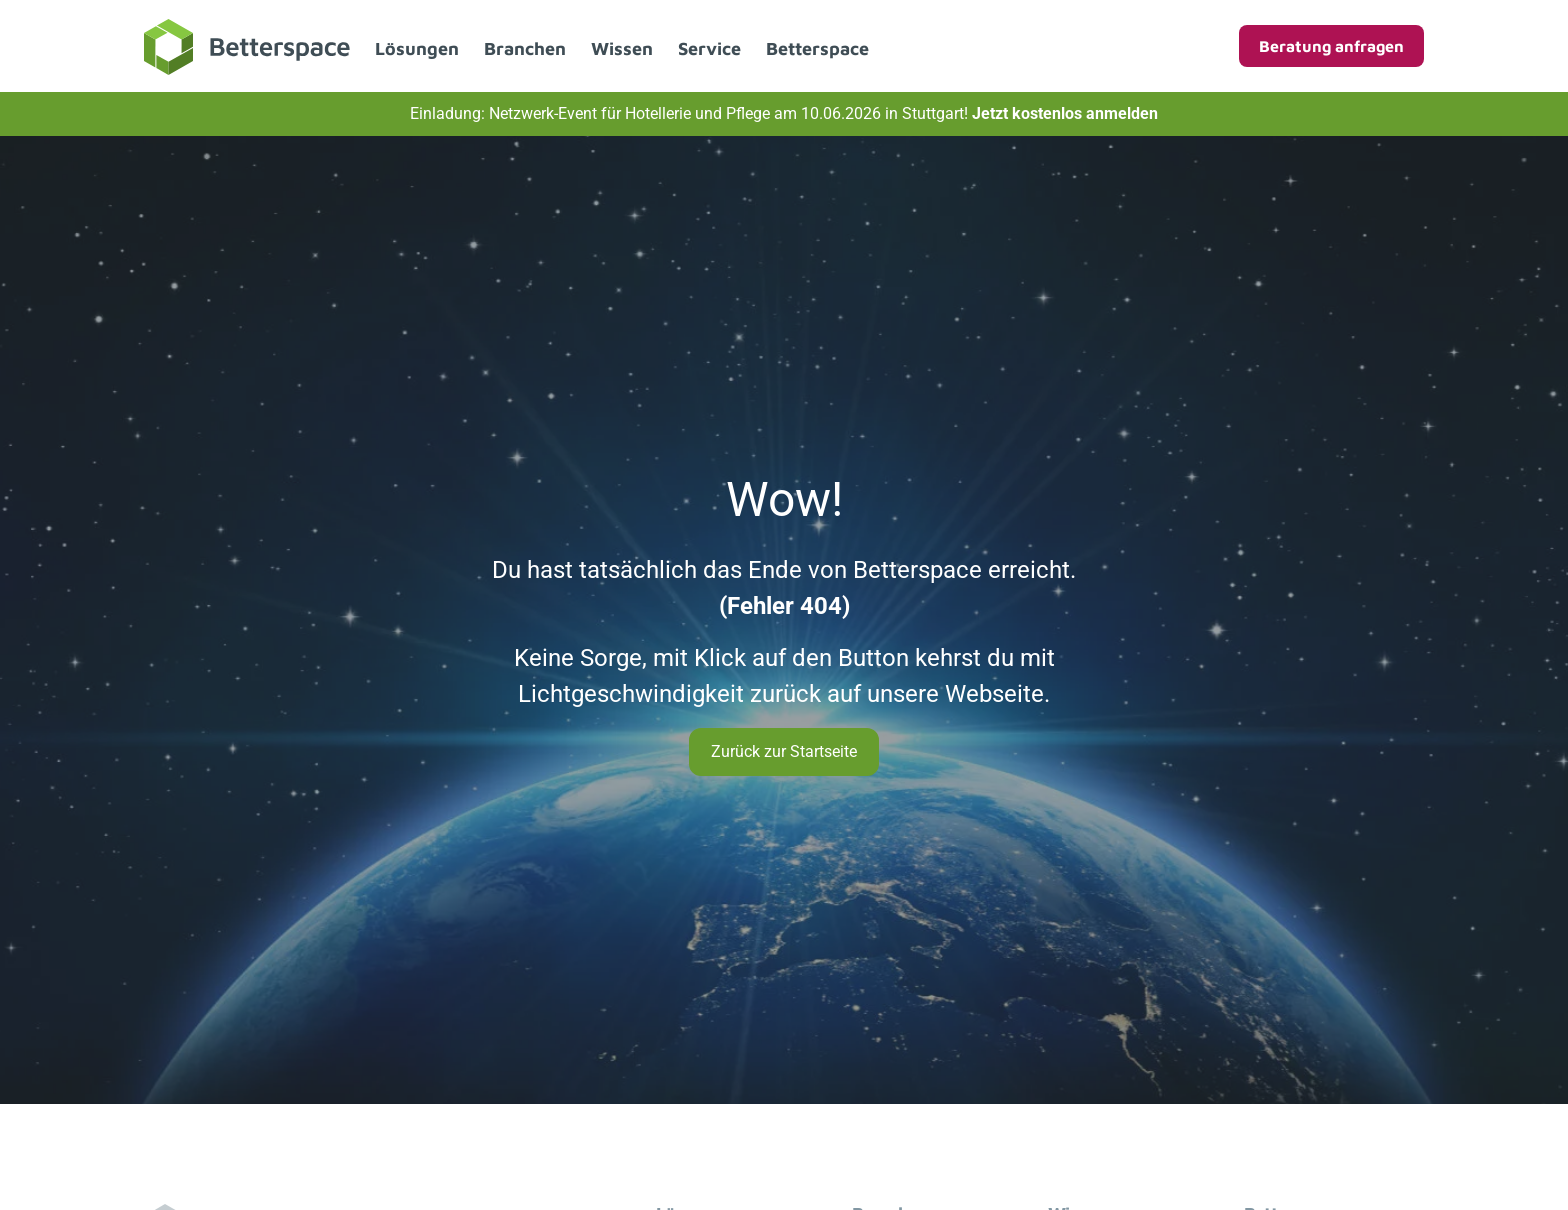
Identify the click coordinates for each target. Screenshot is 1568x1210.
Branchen (525, 48)
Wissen (622, 48)
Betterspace (817, 48)
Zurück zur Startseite (784, 751)
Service (709, 48)
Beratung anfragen (1331, 46)
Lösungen (417, 48)
